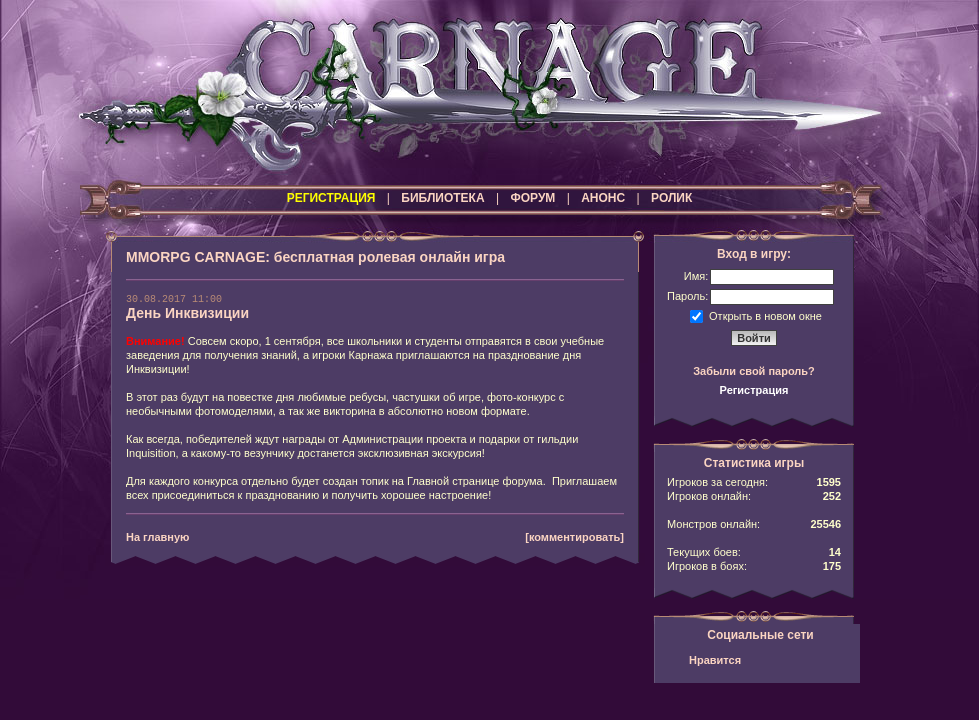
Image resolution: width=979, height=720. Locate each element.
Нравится (715, 660)
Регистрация (754, 390)
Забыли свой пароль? (754, 371)
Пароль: (687, 296)
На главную (157, 537)
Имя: (696, 276)
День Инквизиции (187, 313)
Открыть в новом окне (765, 315)
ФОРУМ (532, 198)
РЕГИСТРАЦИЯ (331, 198)
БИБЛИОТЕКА (442, 198)
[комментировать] (574, 537)
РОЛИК (671, 198)
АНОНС (603, 198)
